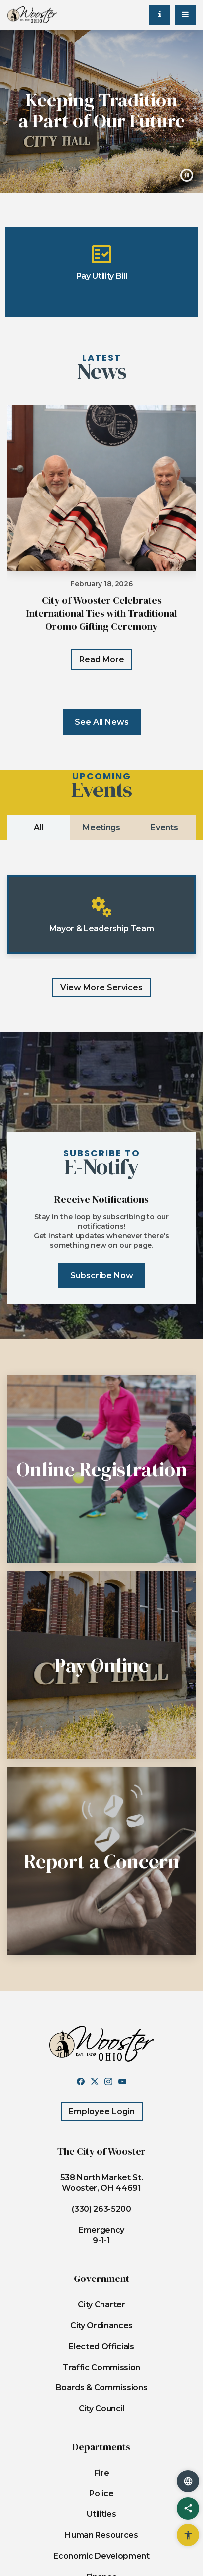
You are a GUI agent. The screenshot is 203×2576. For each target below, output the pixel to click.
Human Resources (101, 2535)
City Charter (101, 2304)
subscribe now (101, 1275)
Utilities (101, 2514)
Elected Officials (101, 2346)
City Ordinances (101, 2325)
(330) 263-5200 (101, 2209)
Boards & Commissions (102, 2387)
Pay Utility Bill (101, 261)
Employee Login (102, 2111)
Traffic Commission (101, 2367)
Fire (101, 2472)
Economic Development (101, 2556)
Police (101, 2493)
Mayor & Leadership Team (101, 914)
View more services (101, 987)
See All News (102, 722)
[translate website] (188, 2481)
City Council (101, 2408)
